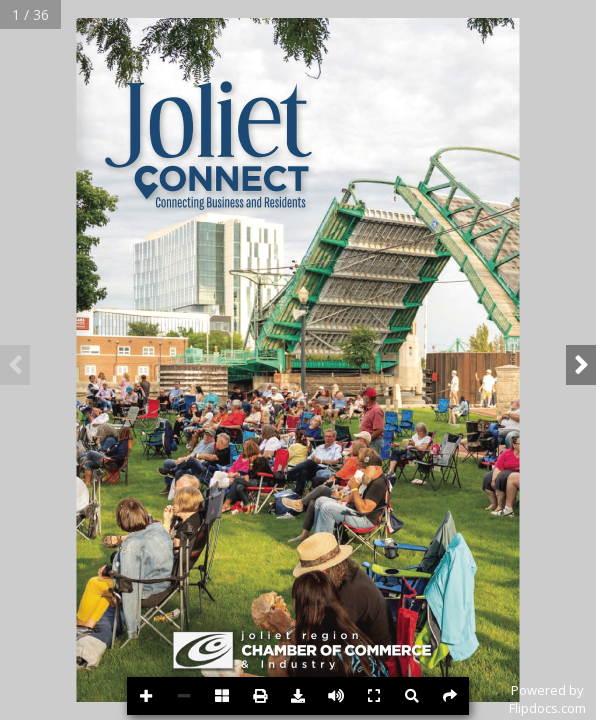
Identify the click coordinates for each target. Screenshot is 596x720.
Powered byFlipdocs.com (547, 699)
